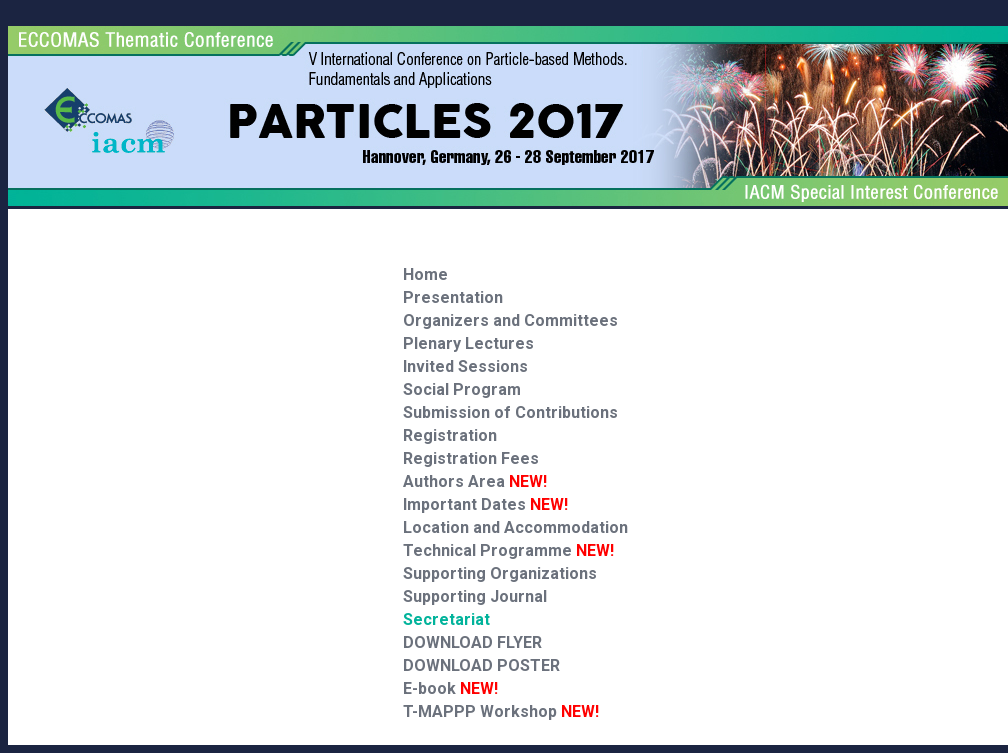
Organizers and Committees (510, 320)
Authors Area (475, 481)
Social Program (462, 389)
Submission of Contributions (510, 412)
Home (425, 274)
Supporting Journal (475, 596)
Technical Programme (508, 550)
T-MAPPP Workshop (501, 711)
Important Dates (485, 504)
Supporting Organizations (500, 573)
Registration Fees (471, 458)
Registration (450, 435)
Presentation (453, 297)
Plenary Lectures (468, 343)
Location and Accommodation (515, 527)
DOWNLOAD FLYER (472, 642)
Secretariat (446, 619)
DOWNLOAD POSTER (481, 665)
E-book (450, 688)
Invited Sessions (465, 366)
